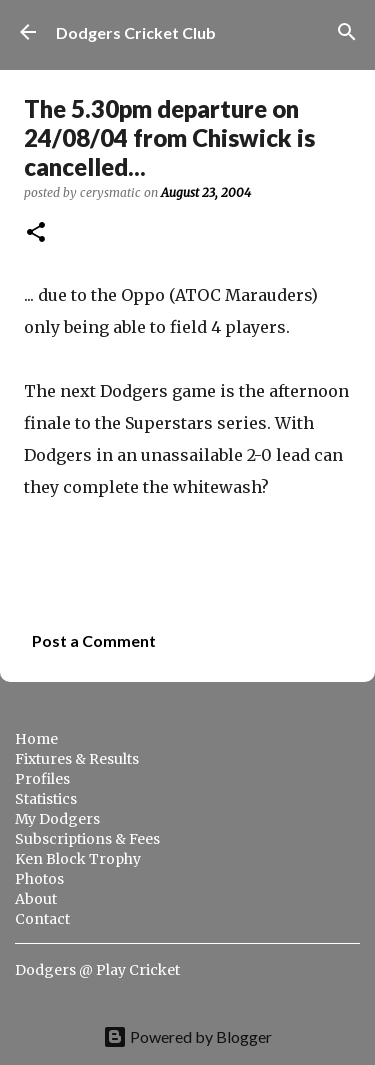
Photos (39, 879)
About (36, 899)
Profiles (42, 779)
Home (36, 739)
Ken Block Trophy (78, 859)
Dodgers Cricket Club (136, 32)
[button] (36, 233)
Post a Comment (94, 640)
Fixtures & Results (77, 759)
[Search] (347, 32)
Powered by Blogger (187, 1036)
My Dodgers (57, 819)
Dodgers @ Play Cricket (97, 970)
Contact (42, 919)
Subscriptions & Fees (87, 839)
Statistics (46, 799)
